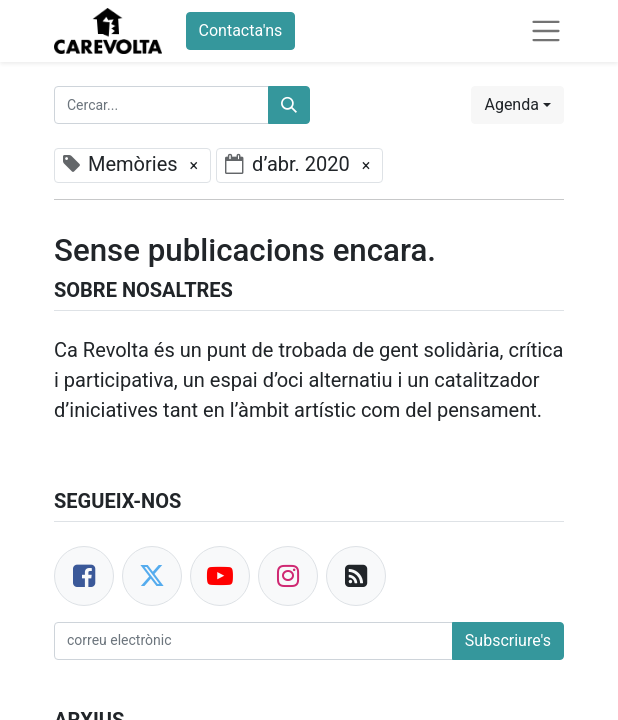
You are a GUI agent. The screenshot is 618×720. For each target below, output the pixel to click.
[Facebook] (84, 576)
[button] (517, 105)
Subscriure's (508, 640)
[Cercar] (289, 105)
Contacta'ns (241, 30)
